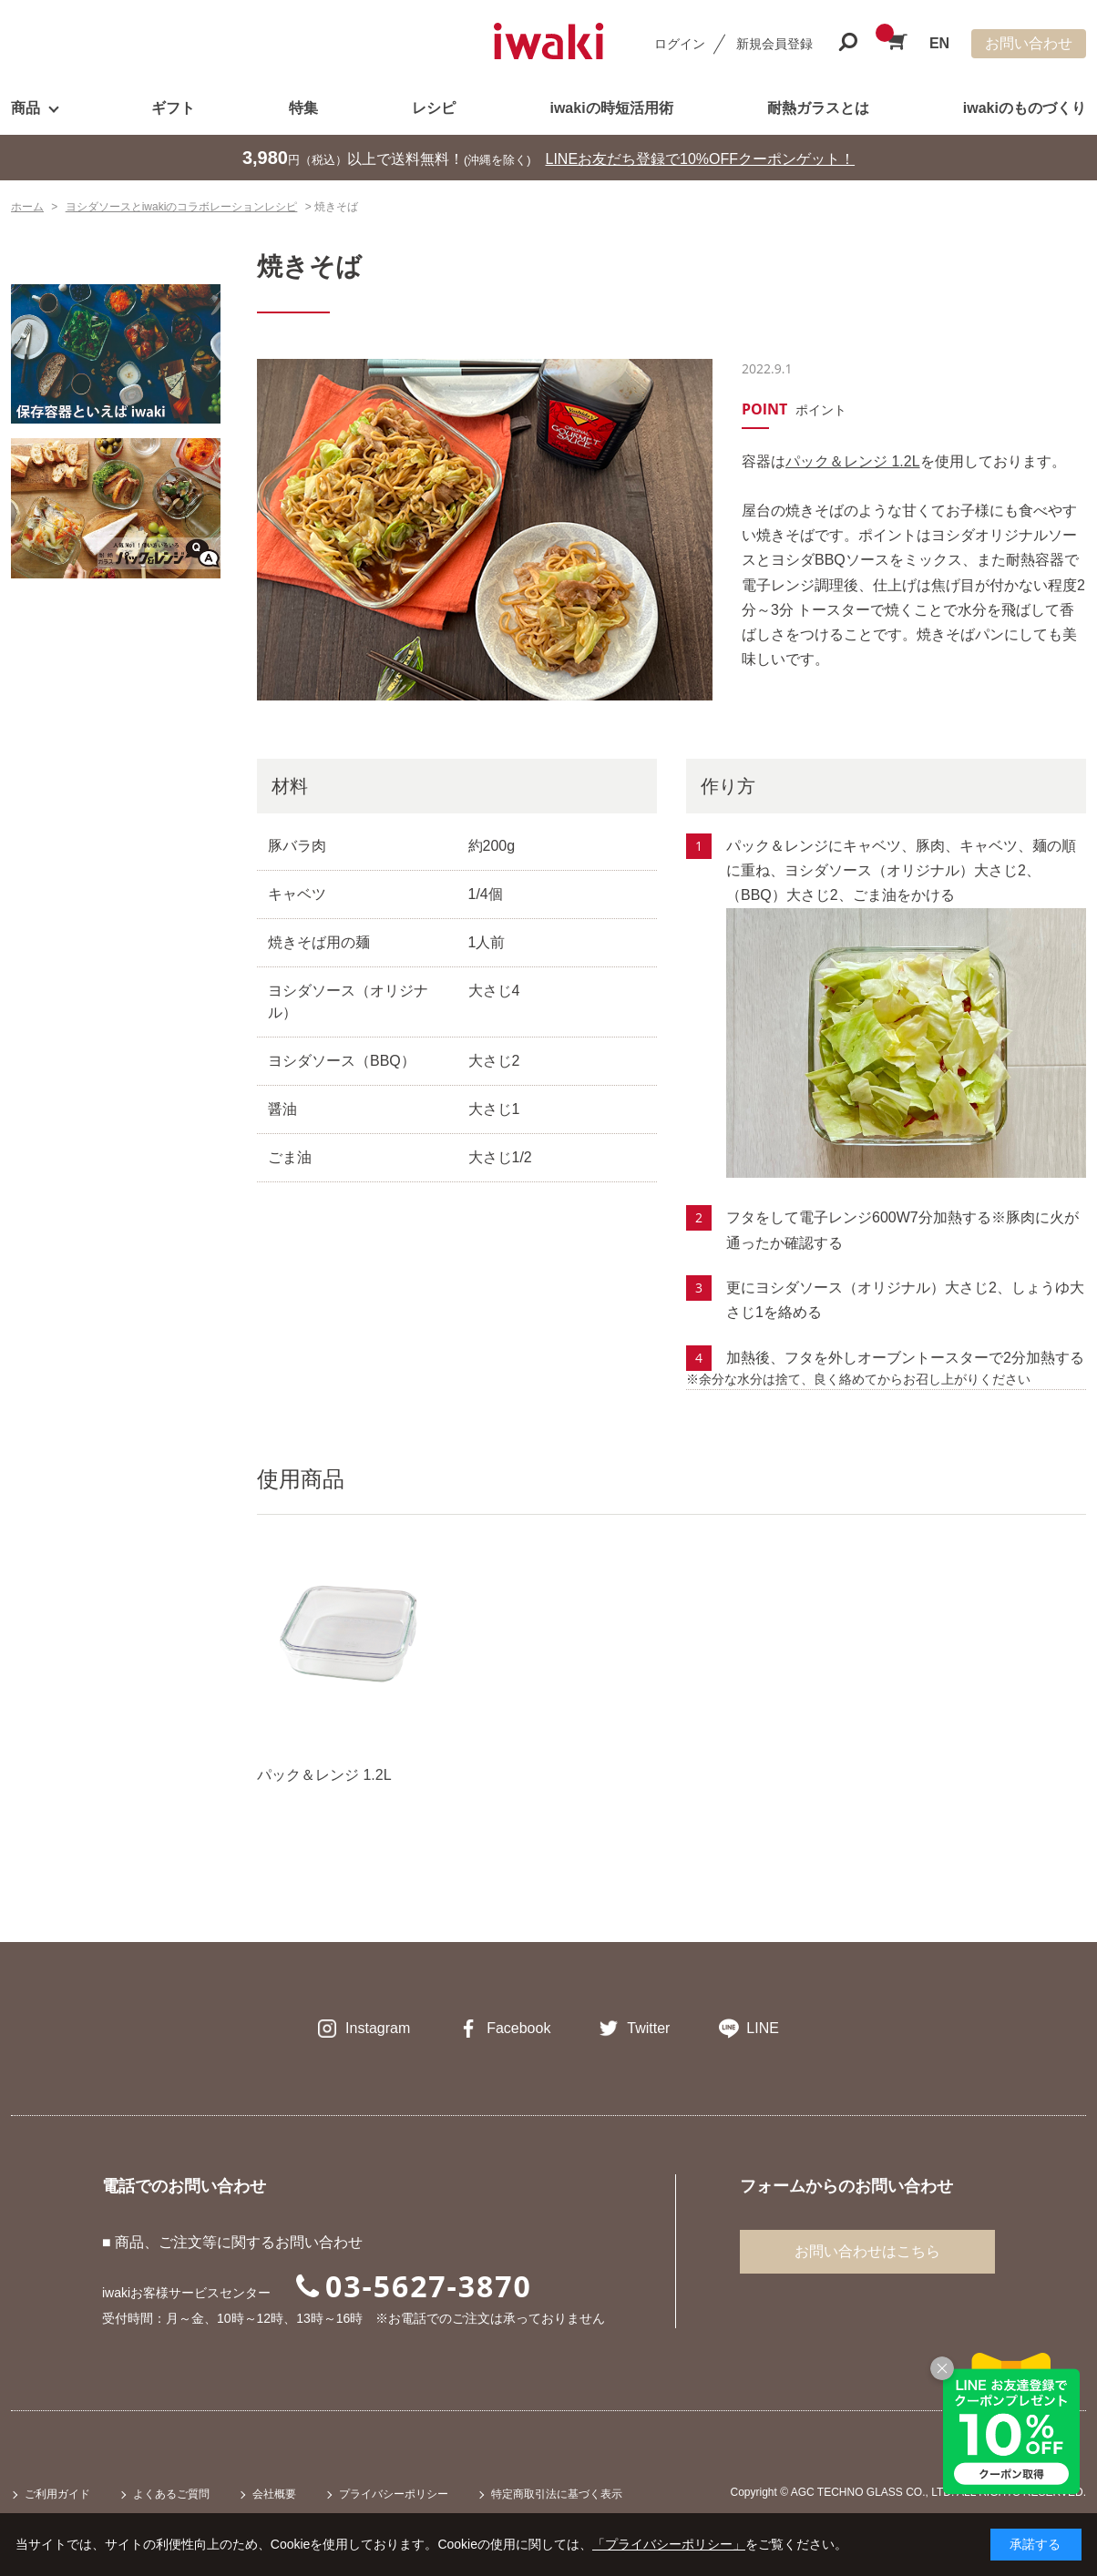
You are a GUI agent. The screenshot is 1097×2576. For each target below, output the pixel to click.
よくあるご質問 (171, 2494)
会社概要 (274, 2494)
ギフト (173, 108)
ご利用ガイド (57, 2494)
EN (939, 43)
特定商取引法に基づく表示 (556, 2494)
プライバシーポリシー (393, 2494)
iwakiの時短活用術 (610, 108)
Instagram (377, 2028)
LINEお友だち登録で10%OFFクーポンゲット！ (701, 159)
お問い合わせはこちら (867, 2251)
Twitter (648, 2028)
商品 (25, 108)
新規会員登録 (774, 43)
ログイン (679, 43)
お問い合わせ (1028, 43)
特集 (303, 108)
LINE (762, 2028)
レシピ (434, 108)
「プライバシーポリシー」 (668, 2544)
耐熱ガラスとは (818, 108)
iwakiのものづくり (1024, 108)
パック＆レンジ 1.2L (852, 461)
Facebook (518, 2028)
